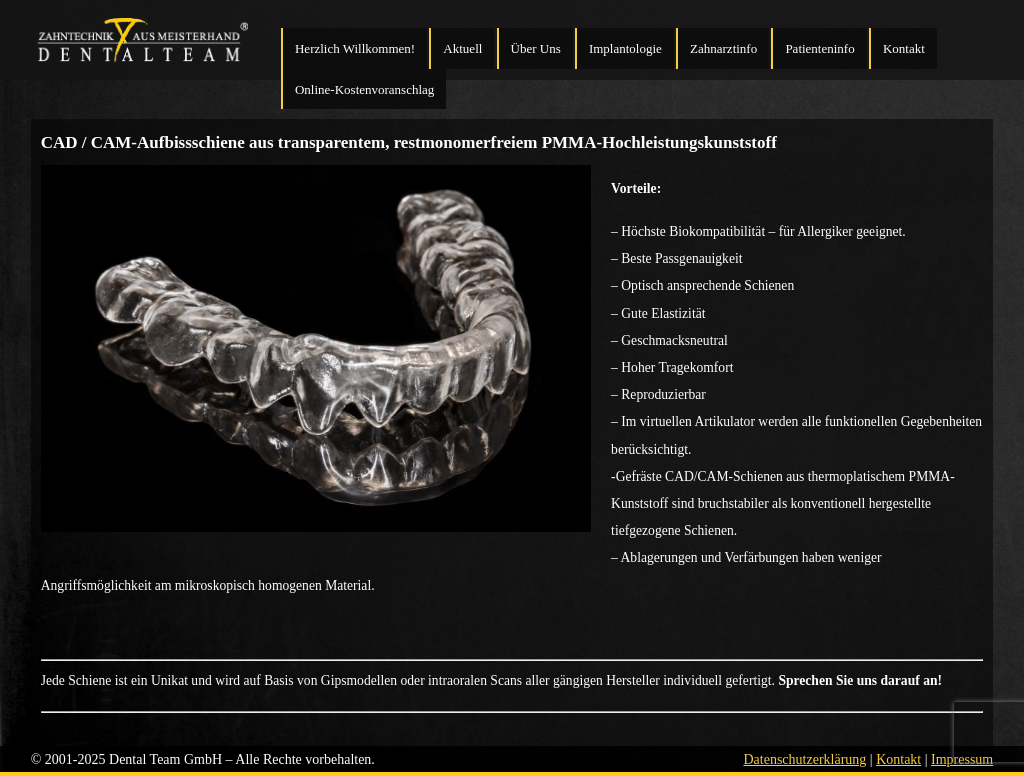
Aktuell (462, 48)
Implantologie (625, 48)
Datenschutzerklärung (804, 759)
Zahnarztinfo (723, 48)
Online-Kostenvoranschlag (364, 89)
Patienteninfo (819, 48)
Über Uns (536, 48)
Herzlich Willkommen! (355, 48)
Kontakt (904, 48)
